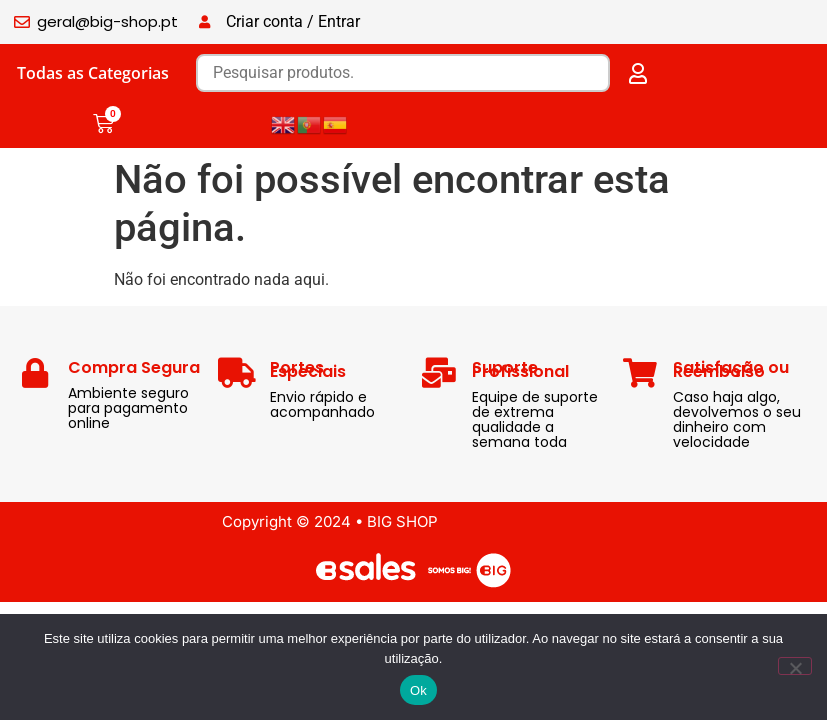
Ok (418, 690)
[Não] (795, 666)
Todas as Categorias (93, 73)
